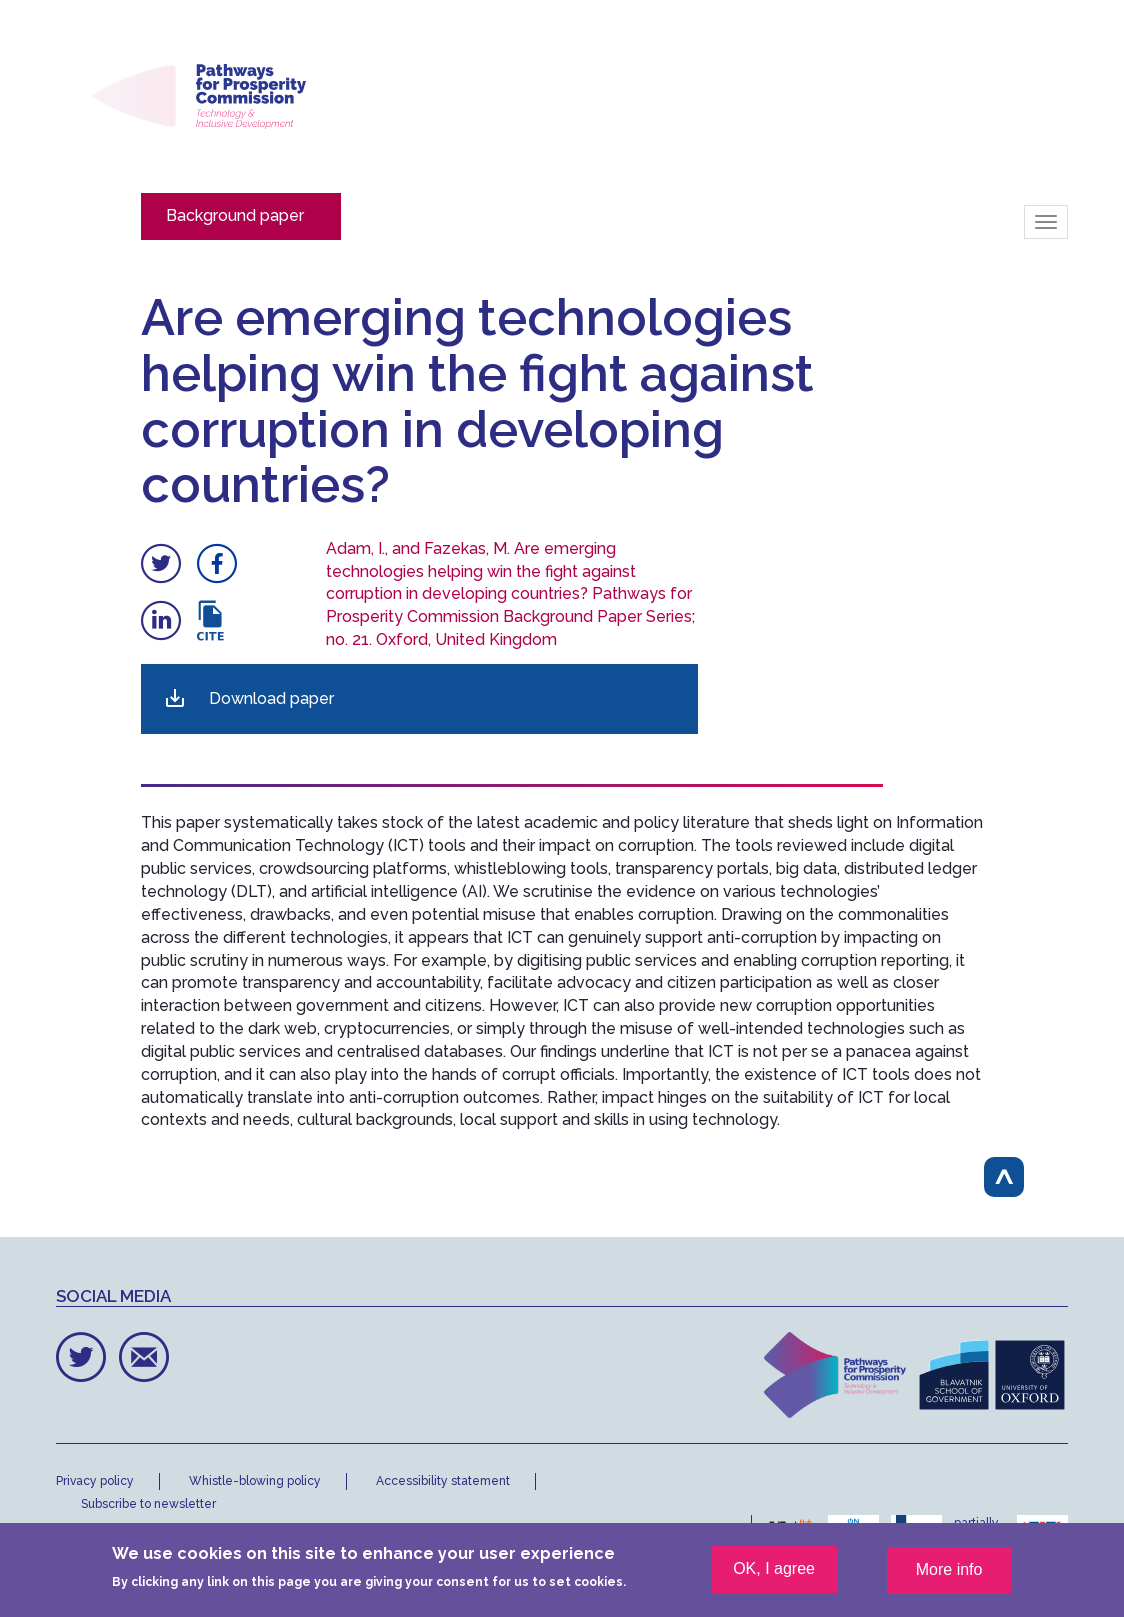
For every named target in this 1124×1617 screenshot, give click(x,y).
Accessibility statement (443, 1481)
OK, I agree (774, 1577)
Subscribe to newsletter (148, 1504)
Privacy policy (95, 1481)
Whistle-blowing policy (255, 1481)
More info (949, 1578)
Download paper (271, 698)
